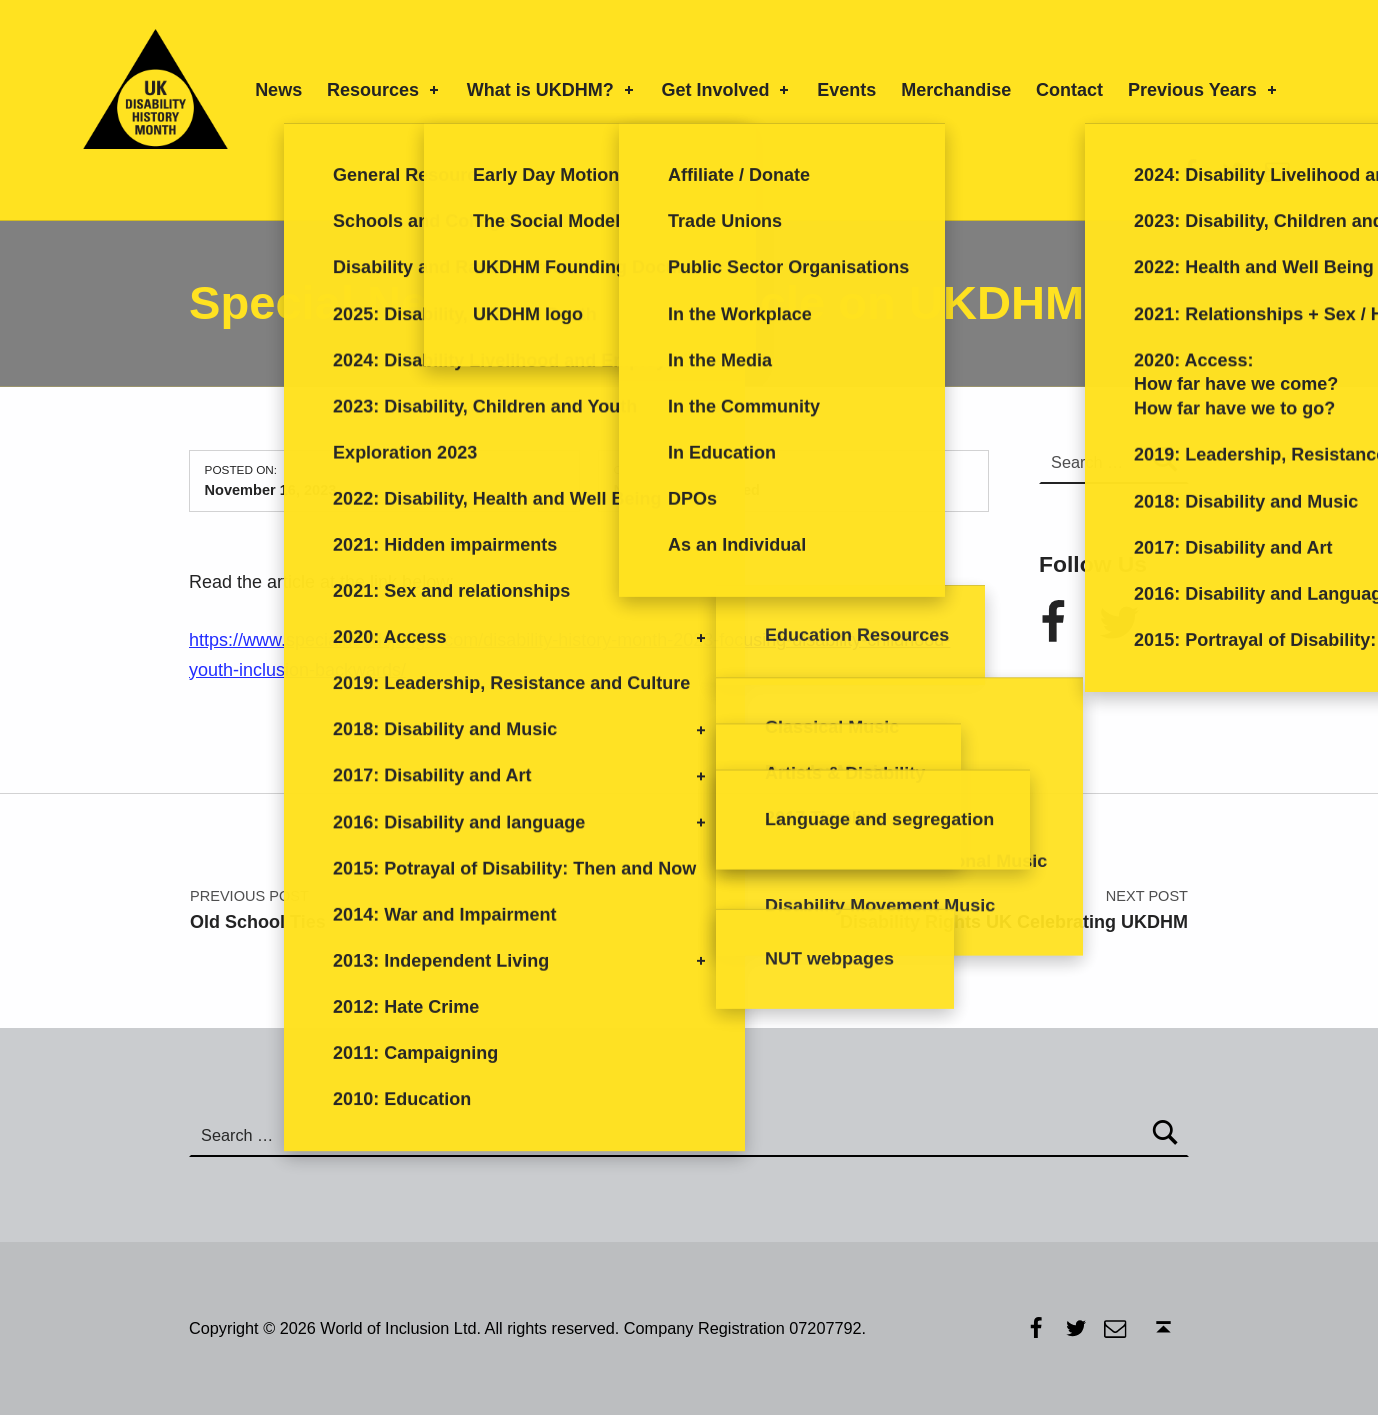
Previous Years (1204, 90)
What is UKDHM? (552, 90)
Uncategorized (710, 490)
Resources (384, 90)
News (278, 90)
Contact (1069, 90)
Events (846, 90)
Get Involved (727, 90)
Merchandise (956, 90)
